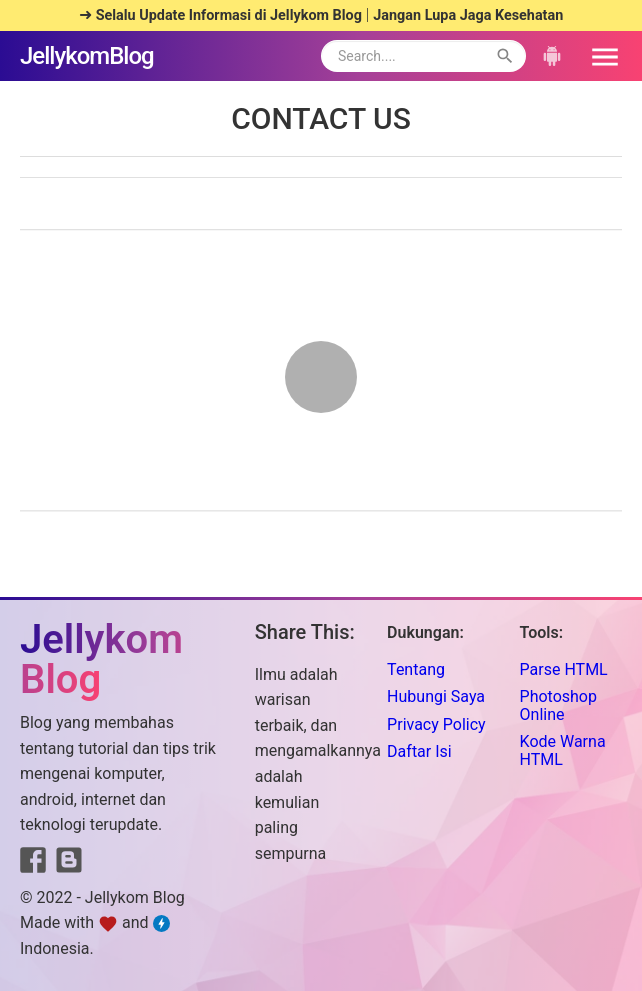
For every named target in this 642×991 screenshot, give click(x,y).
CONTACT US (321, 118)
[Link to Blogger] (69, 865)
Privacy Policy (436, 724)
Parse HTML (564, 669)
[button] (598, 56)
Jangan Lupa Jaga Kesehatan (468, 15)
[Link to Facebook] (33, 864)
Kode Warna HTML (563, 750)
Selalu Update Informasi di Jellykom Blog (229, 15)
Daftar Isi (419, 751)
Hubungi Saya (436, 696)
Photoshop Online (558, 705)
